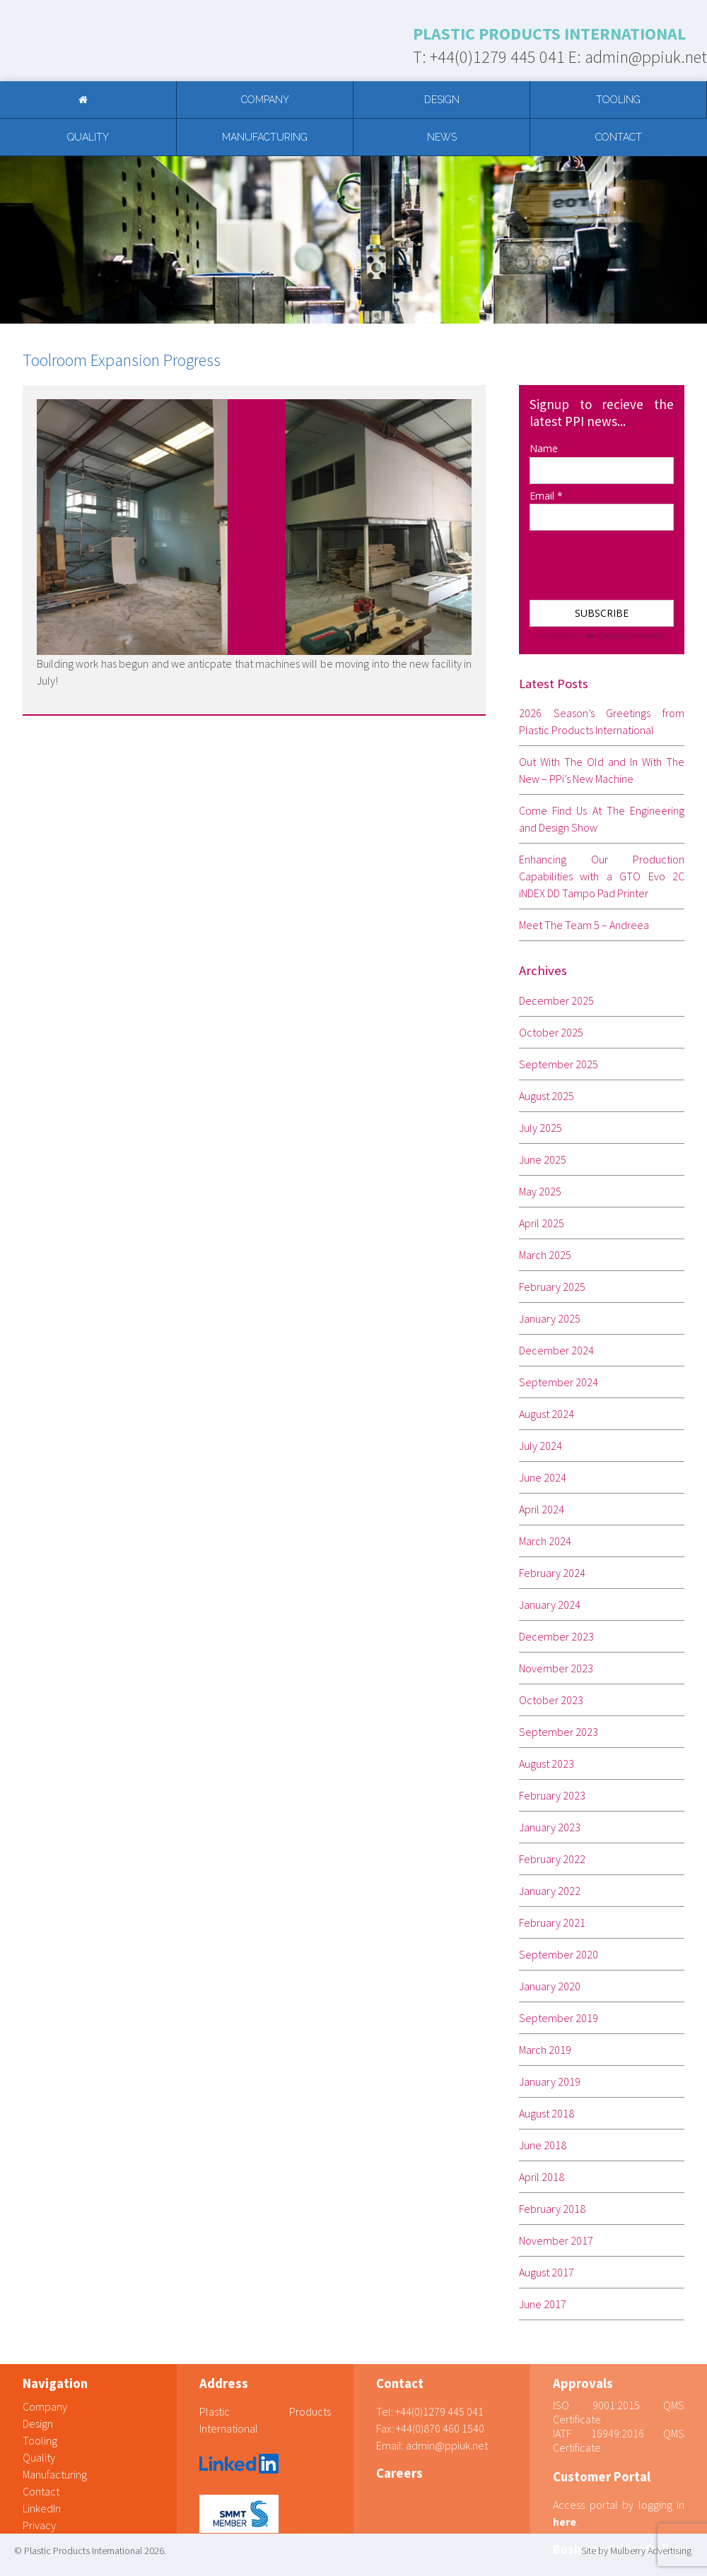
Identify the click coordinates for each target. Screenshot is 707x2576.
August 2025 (546, 1096)
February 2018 (552, 2209)
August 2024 (546, 1414)
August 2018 (546, 2113)
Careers (399, 2473)
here (564, 2522)
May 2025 (540, 1191)
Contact (618, 137)
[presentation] (600, 558)
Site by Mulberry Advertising (636, 2550)
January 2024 (549, 1604)
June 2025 (542, 1159)
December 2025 (556, 1000)
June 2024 (542, 1477)
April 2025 (541, 1223)
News (442, 137)
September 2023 (558, 1732)
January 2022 (549, 1891)
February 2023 (552, 1795)
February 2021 (552, 1922)
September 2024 (558, 1382)
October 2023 (551, 1700)
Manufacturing (265, 137)
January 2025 (549, 1318)
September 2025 (558, 1064)
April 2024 (541, 1509)
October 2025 (551, 1032)
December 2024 (556, 1350)
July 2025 (540, 1128)
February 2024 (552, 1573)
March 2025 (545, 1255)
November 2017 (556, 2240)
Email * (546, 495)
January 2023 (549, 1827)
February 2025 (552, 1287)
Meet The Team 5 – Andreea (584, 925)
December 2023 (556, 1636)
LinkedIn (42, 2508)
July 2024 (540, 1445)
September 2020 (558, 1954)
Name (544, 448)
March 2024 (545, 1541)
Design (442, 99)
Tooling (618, 99)
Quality (88, 137)
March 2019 (545, 2050)
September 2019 (558, 2018)
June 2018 (542, 2145)
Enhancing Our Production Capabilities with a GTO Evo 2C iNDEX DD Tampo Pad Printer (601, 876)
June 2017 (542, 2304)
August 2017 (546, 2272)
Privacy (39, 2525)
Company (265, 99)
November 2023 (556, 1668)
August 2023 (546, 1763)
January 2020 (549, 1986)
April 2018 (541, 2177)
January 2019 (549, 2081)
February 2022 (552, 1859)
